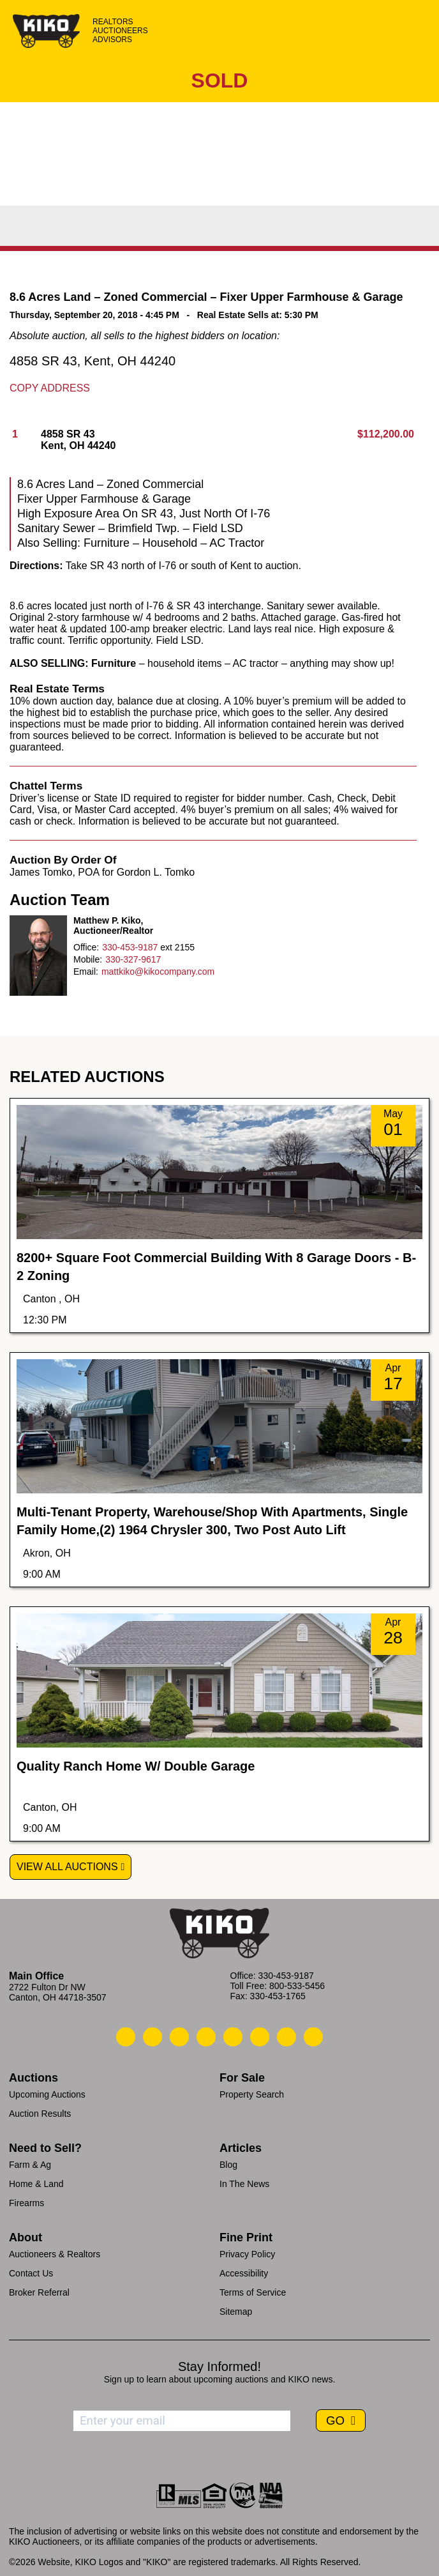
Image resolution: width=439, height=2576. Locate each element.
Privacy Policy (247, 2254)
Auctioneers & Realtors (54, 2254)
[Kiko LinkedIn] (232, 2036)
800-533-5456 (297, 1986)
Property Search (252, 2094)
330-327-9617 (133, 959)
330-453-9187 (130, 947)
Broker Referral (39, 2292)
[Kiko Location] (179, 2036)
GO (337, 2420)
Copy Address (50, 388)
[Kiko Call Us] (125, 2036)
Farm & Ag (30, 2165)
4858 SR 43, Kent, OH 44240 (92, 361)
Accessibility (244, 2273)
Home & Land (36, 2184)
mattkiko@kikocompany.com (157, 971)
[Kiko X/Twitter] (259, 2036)
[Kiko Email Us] (152, 2036)
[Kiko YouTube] (286, 2036)
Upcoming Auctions (47, 2094)
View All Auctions (67, 1866)
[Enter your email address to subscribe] (181, 2421)
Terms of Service (253, 2292)
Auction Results (40, 2113)
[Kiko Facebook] (206, 2036)
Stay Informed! (219, 2366)
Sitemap (236, 2311)
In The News (244, 2184)
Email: (85, 971)
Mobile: (87, 959)
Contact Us (31, 2273)
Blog (228, 2165)
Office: (86, 947)
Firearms (26, 2203)
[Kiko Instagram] (313, 2036)
